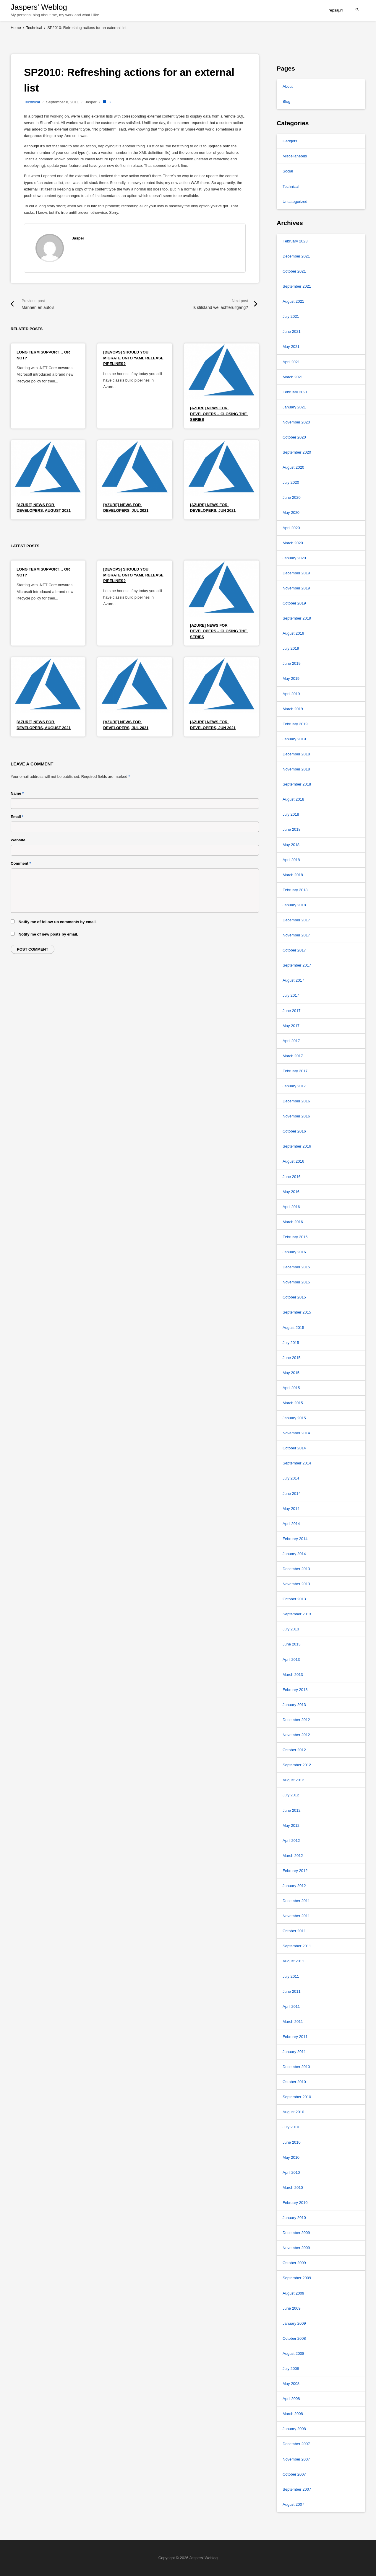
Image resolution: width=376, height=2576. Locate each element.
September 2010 (297, 2097)
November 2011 (296, 1916)
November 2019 (296, 588)
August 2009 (293, 2293)
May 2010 (291, 2157)
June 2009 (292, 2308)
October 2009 (294, 2263)
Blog (286, 101)
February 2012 (295, 1870)
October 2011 (294, 1931)
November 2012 (296, 1735)
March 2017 (293, 1056)
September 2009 (297, 2278)
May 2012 (291, 1825)
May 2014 (291, 1508)
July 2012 (291, 1795)
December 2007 (296, 2444)
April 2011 (291, 2006)
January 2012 (294, 1885)
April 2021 (291, 362)
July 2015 (291, 1342)
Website (18, 840)
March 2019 (293, 709)
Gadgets (290, 141)
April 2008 (291, 2398)
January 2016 (294, 1252)
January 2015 (294, 1418)
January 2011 (294, 2051)
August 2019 (293, 633)
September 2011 (297, 1946)
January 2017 (294, 1086)
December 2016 (296, 1101)
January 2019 (294, 739)
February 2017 (295, 1071)
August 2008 (293, 2353)
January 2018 (294, 905)
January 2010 (294, 2217)
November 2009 (296, 2248)
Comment (21, 863)
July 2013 (291, 1629)
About (288, 86)
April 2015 (291, 1388)
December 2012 (296, 1720)
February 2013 (295, 1689)
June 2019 (292, 663)
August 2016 (293, 1161)
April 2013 (291, 1659)
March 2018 (293, 875)
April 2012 (291, 1840)
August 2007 (293, 2504)
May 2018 (291, 845)
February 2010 (295, 2202)
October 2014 (294, 1448)
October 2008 (294, 2338)
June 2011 (292, 1991)
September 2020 (297, 452)
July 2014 (291, 1478)
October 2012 (294, 1750)
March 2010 (293, 2187)
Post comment (32, 949)
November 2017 (296, 935)
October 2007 (294, 2474)
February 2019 (295, 724)
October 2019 (294, 603)
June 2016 (292, 1176)
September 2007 (297, 2489)
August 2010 (293, 2112)
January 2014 (294, 1554)
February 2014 (295, 1539)
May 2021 (291, 346)
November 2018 (296, 769)
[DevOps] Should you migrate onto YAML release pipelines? (133, 358)
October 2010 (294, 2082)
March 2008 (293, 2414)
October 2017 (294, 950)
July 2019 (291, 648)
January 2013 (294, 1704)
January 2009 (294, 2323)
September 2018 (297, 784)
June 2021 (292, 331)
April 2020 (291, 528)
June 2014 (292, 1493)
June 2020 (292, 497)
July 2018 (291, 814)
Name (17, 793)
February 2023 (295, 241)
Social (288, 171)
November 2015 (296, 1282)
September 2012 (297, 1765)
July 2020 (291, 482)
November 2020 (296, 422)
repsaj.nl (336, 10)
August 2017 (293, 980)
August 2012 (293, 1780)
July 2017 (291, 995)
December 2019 (296, 573)
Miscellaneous (295, 156)
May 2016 (291, 1192)
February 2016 (295, 1237)
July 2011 (291, 1976)
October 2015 (294, 1297)
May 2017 (291, 1026)
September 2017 (297, 965)
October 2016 (294, 1131)
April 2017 (291, 1041)
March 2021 (293, 377)
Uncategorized (295, 201)
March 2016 (293, 1222)
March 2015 (293, 1403)
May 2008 (291, 2383)
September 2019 (297, 618)
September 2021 (297, 286)
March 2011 (293, 2021)
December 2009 (296, 2232)
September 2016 (297, 1146)
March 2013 (293, 1674)
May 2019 (291, 678)
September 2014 (297, 1463)
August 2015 (293, 1327)
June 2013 (292, 1644)
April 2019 (291, 694)
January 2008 (294, 2429)
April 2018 (291, 860)
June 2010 (292, 2142)
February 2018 (295, 890)
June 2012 (292, 1810)
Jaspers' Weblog (39, 7)
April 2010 (291, 2172)
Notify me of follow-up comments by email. (58, 922)
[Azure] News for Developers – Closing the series (219, 414)
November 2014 (296, 1433)
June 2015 (292, 1357)
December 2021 (296, 256)
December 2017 (296, 920)
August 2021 (293, 301)
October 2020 (294, 437)
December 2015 (296, 1267)
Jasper (78, 238)
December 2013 (296, 1569)
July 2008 (291, 2368)
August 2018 (293, 799)
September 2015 (297, 1312)
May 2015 (291, 1373)
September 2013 (297, 1614)
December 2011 (296, 1901)
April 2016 (291, 1207)
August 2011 (293, 1961)
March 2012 (293, 1855)
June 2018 (292, 829)
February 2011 (295, 2036)
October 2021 (294, 271)
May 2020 (291, 512)
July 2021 (291, 316)
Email (17, 816)
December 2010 (296, 2067)
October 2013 (294, 1599)
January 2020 (294, 558)
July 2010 (291, 2127)
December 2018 (296, 754)
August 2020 (293, 467)
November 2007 (296, 2459)
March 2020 (293, 543)
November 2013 (296, 1584)
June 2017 (292, 1010)
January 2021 (294, 407)
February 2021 (295, 392)
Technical (32, 102)
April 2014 (291, 1523)
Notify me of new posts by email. (48, 934)
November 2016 (296, 1116)
